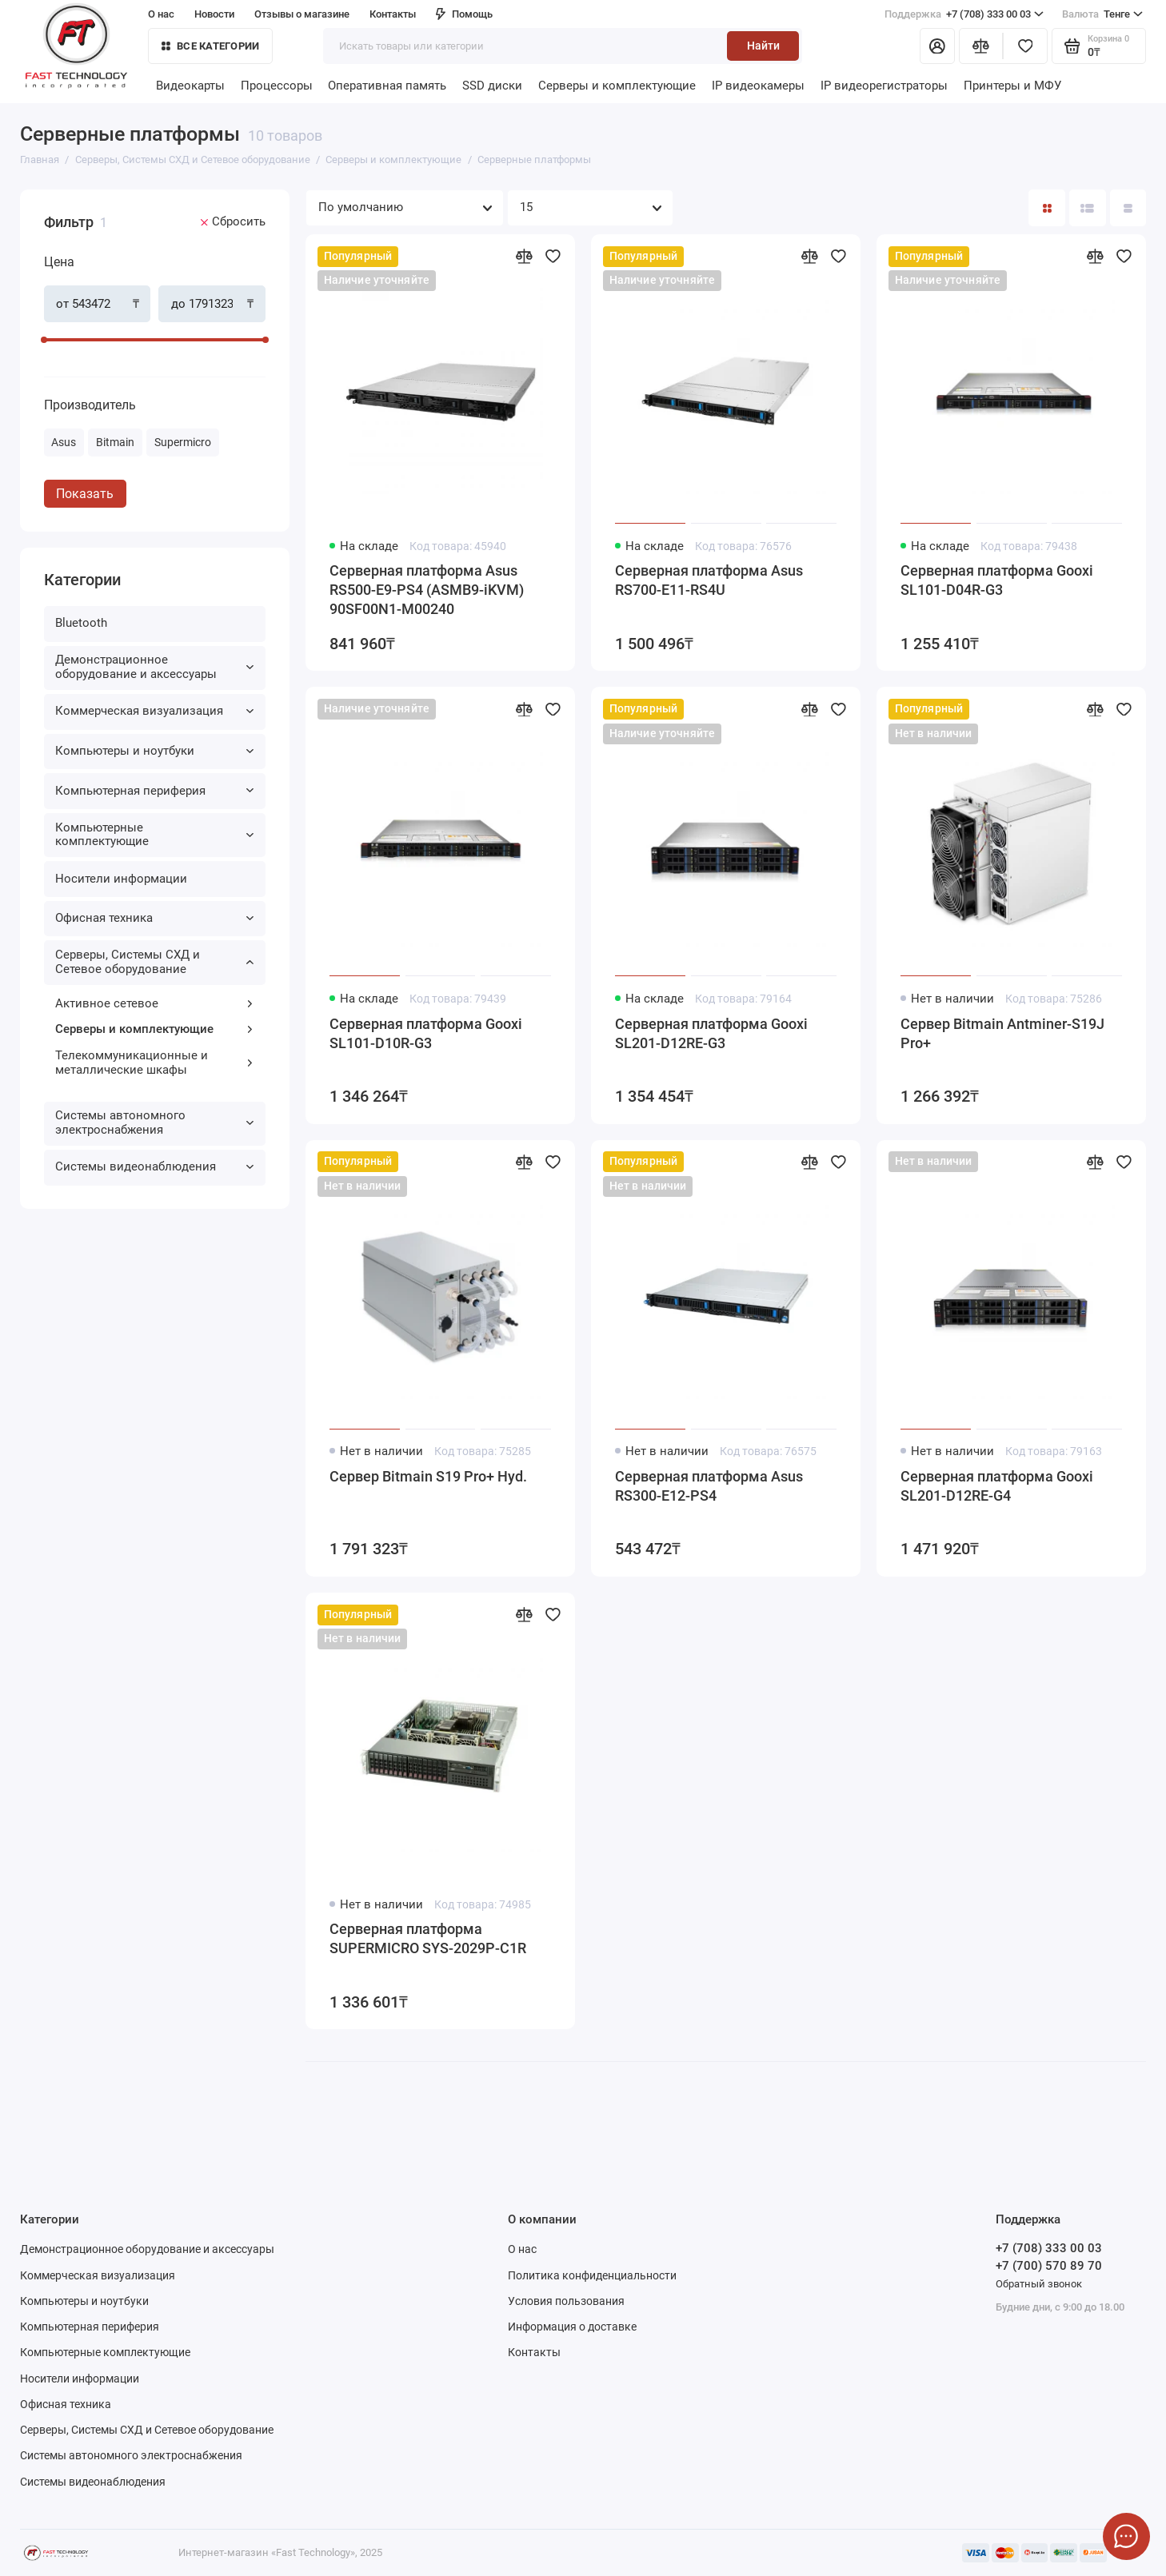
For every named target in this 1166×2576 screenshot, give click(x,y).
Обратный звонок (1039, 2284)
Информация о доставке (572, 2326)
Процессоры (277, 85)
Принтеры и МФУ (1012, 85)
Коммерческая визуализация (154, 711)
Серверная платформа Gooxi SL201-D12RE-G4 (996, 1486)
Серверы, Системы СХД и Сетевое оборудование (154, 961)
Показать (85, 493)
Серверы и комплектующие (617, 85)
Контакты (392, 14)
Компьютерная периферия (154, 791)
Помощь (464, 14)
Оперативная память (387, 85)
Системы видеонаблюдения (154, 1166)
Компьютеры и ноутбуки (154, 751)
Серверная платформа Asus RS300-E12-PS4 (709, 1486)
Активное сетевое (154, 1003)
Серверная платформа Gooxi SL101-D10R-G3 (425, 1033)
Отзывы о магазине (301, 14)
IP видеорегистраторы (884, 85)
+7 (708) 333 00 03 (964, 14)
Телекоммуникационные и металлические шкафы (154, 1062)
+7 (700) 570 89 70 (1049, 2266)
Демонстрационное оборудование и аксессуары (154, 666)
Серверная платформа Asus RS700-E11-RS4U (709, 580)
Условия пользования (566, 2301)
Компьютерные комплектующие (154, 834)
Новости (214, 14)
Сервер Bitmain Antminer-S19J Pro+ (1002, 1033)
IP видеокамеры (758, 85)
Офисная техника (154, 918)
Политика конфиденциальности (592, 2275)
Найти (763, 45)
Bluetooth (81, 623)
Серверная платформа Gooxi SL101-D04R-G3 (996, 580)
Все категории (210, 46)
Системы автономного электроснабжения (154, 1122)
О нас (161, 14)
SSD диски (492, 85)
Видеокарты (190, 85)
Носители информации (121, 878)
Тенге (1102, 14)
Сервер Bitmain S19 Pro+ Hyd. (428, 1476)
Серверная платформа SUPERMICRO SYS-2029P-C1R (427, 1938)
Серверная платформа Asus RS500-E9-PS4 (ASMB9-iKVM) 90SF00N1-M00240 (426, 589)
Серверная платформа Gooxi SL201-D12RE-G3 (711, 1033)
